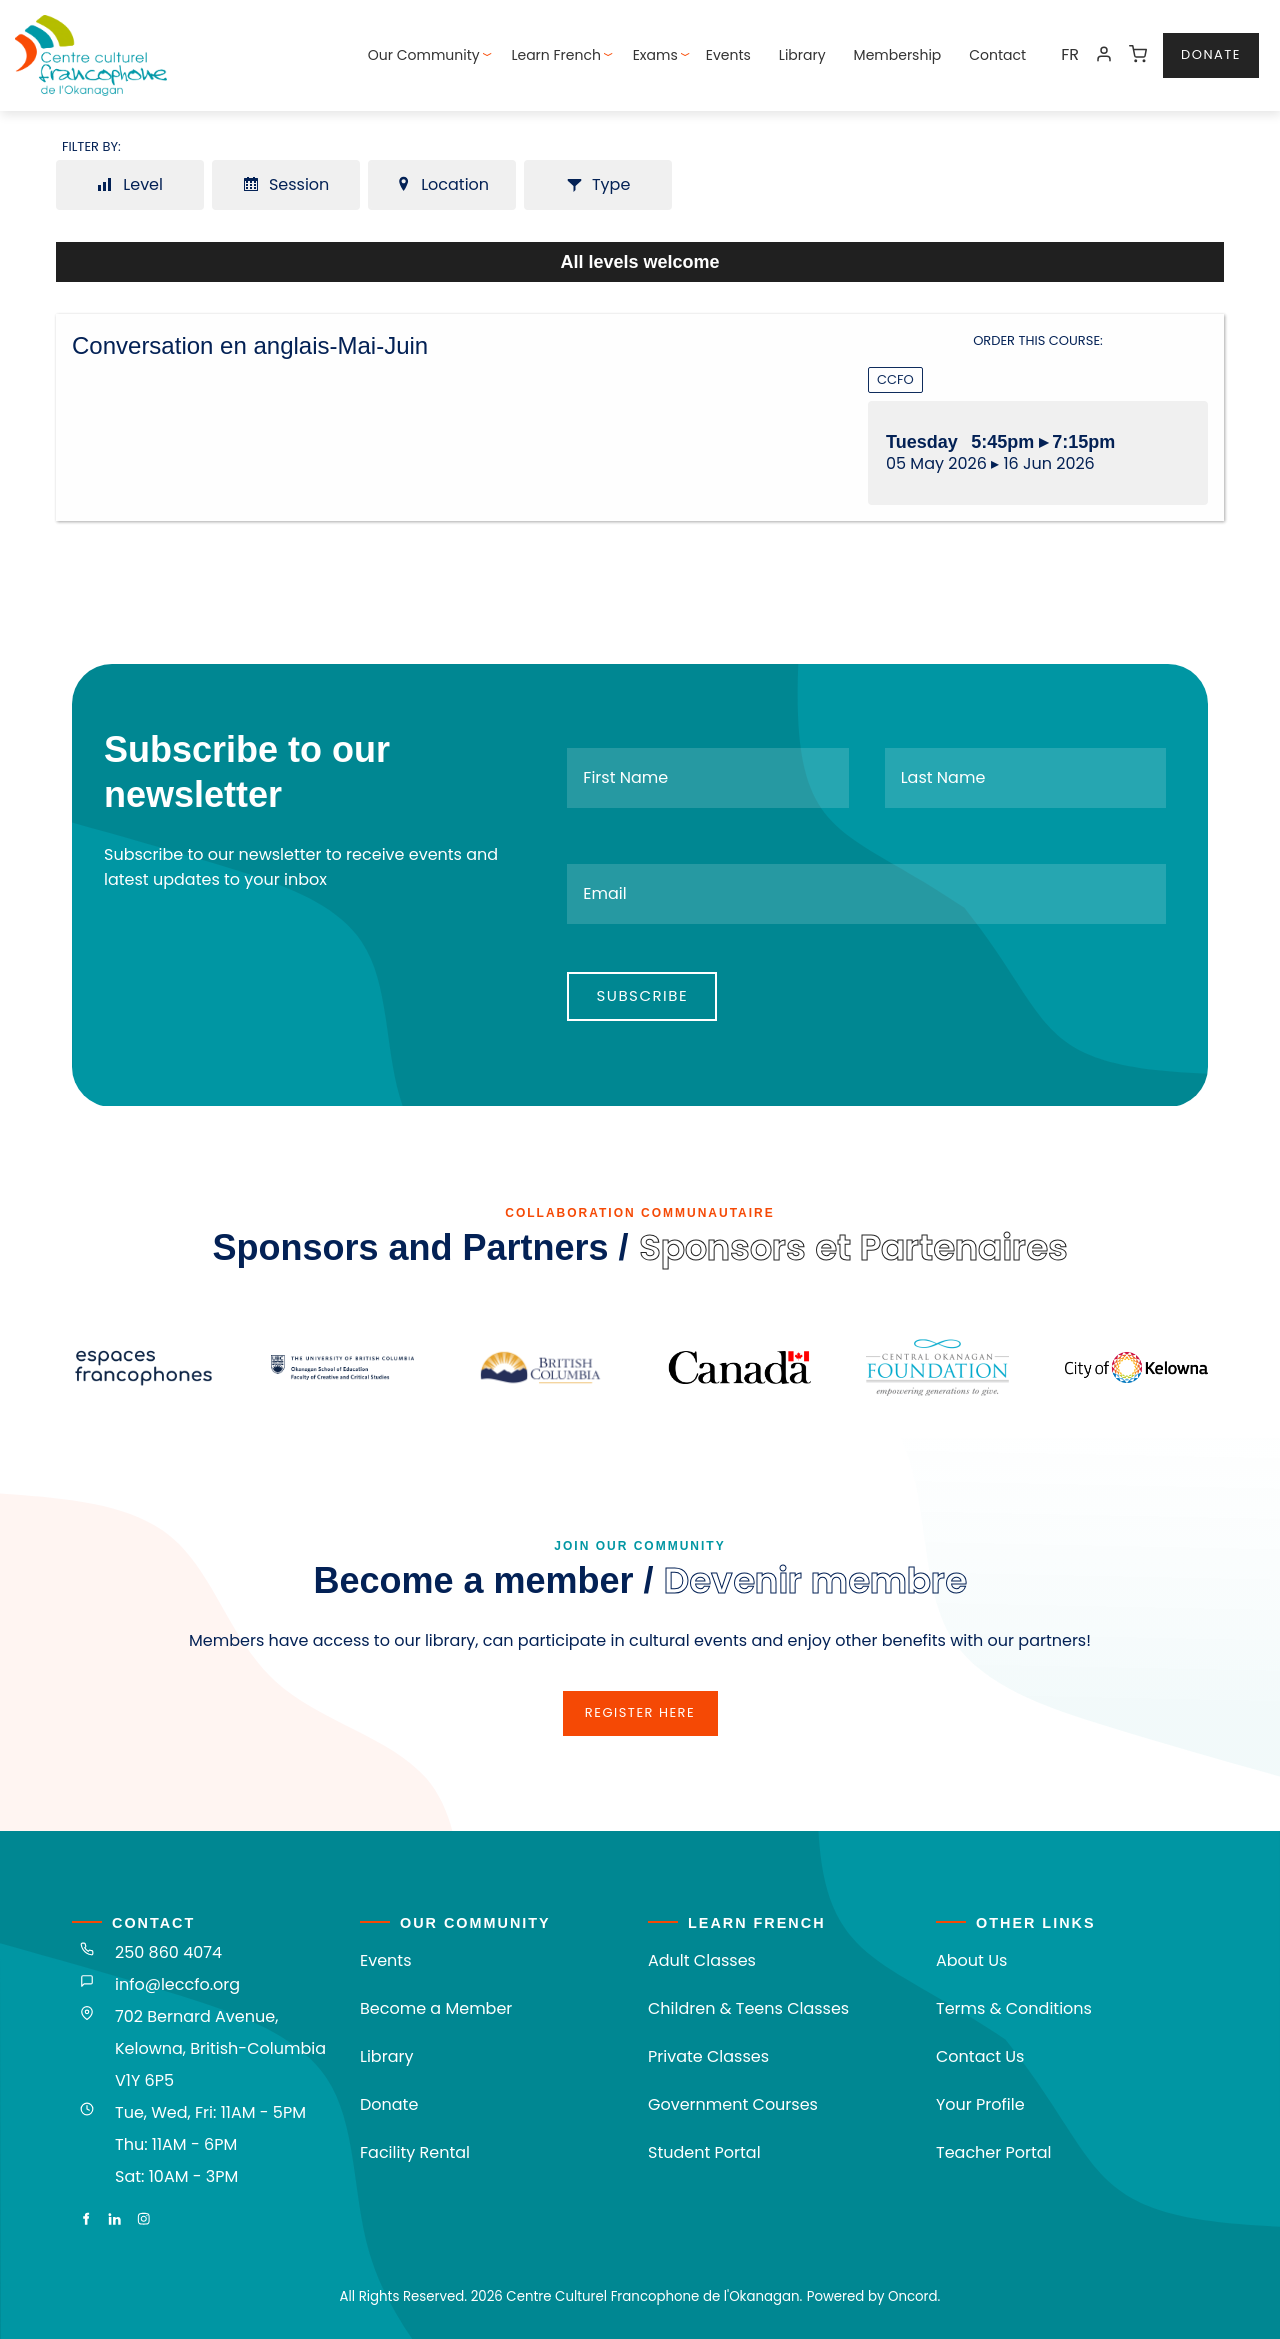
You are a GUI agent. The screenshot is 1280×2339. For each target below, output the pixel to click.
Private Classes (708, 2056)
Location (442, 184)
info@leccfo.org (177, 1984)
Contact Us (980, 2056)
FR (1070, 54)
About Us (971, 1960)
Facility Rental (415, 2152)
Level (130, 184)
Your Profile (980, 2104)
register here (640, 1702)
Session (286, 184)
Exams (655, 55)
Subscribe (642, 995)
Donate (389, 2104)
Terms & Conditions (1014, 2008)
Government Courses (733, 2104)
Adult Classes (702, 1960)
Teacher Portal (994, 2152)
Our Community (424, 55)
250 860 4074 (168, 1952)
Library (802, 55)
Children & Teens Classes (748, 2008)
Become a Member (436, 2008)
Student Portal (704, 2152)
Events (728, 55)
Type (598, 184)
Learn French (556, 55)
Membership (898, 55)
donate (1193, 44)
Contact (997, 55)
